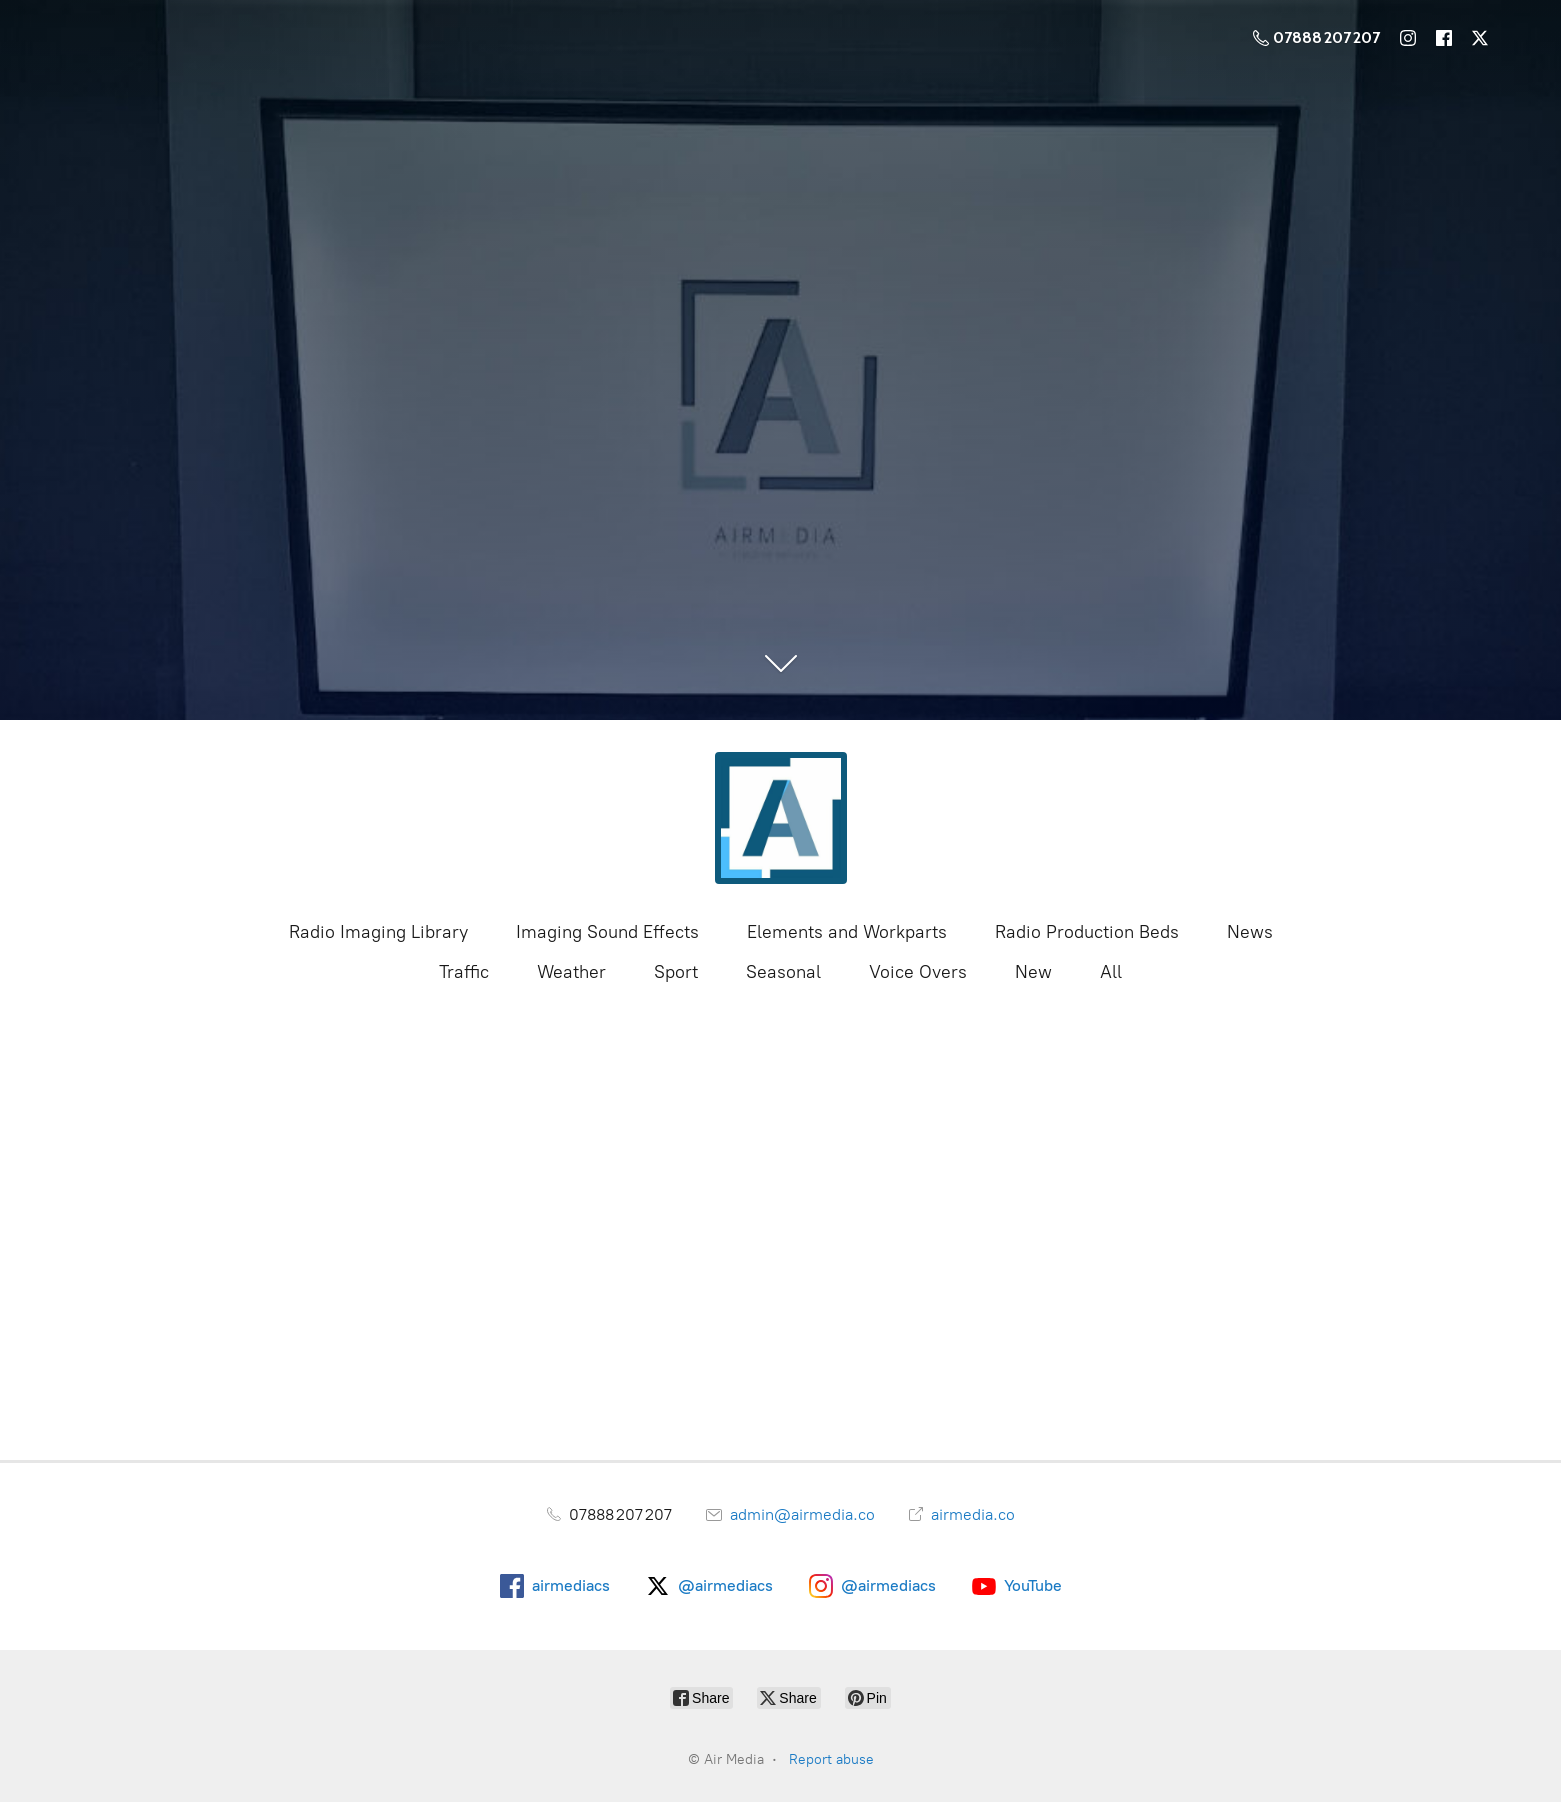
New (1033, 972)
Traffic (464, 972)
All (1111, 972)
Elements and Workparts (847, 932)
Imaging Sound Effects (607, 932)
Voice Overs (918, 972)
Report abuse (831, 1759)
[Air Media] (781, 818)
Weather (571, 972)
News (1250, 932)
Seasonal (783, 972)
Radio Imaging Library (378, 932)
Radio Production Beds (1087, 932)
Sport (676, 972)
